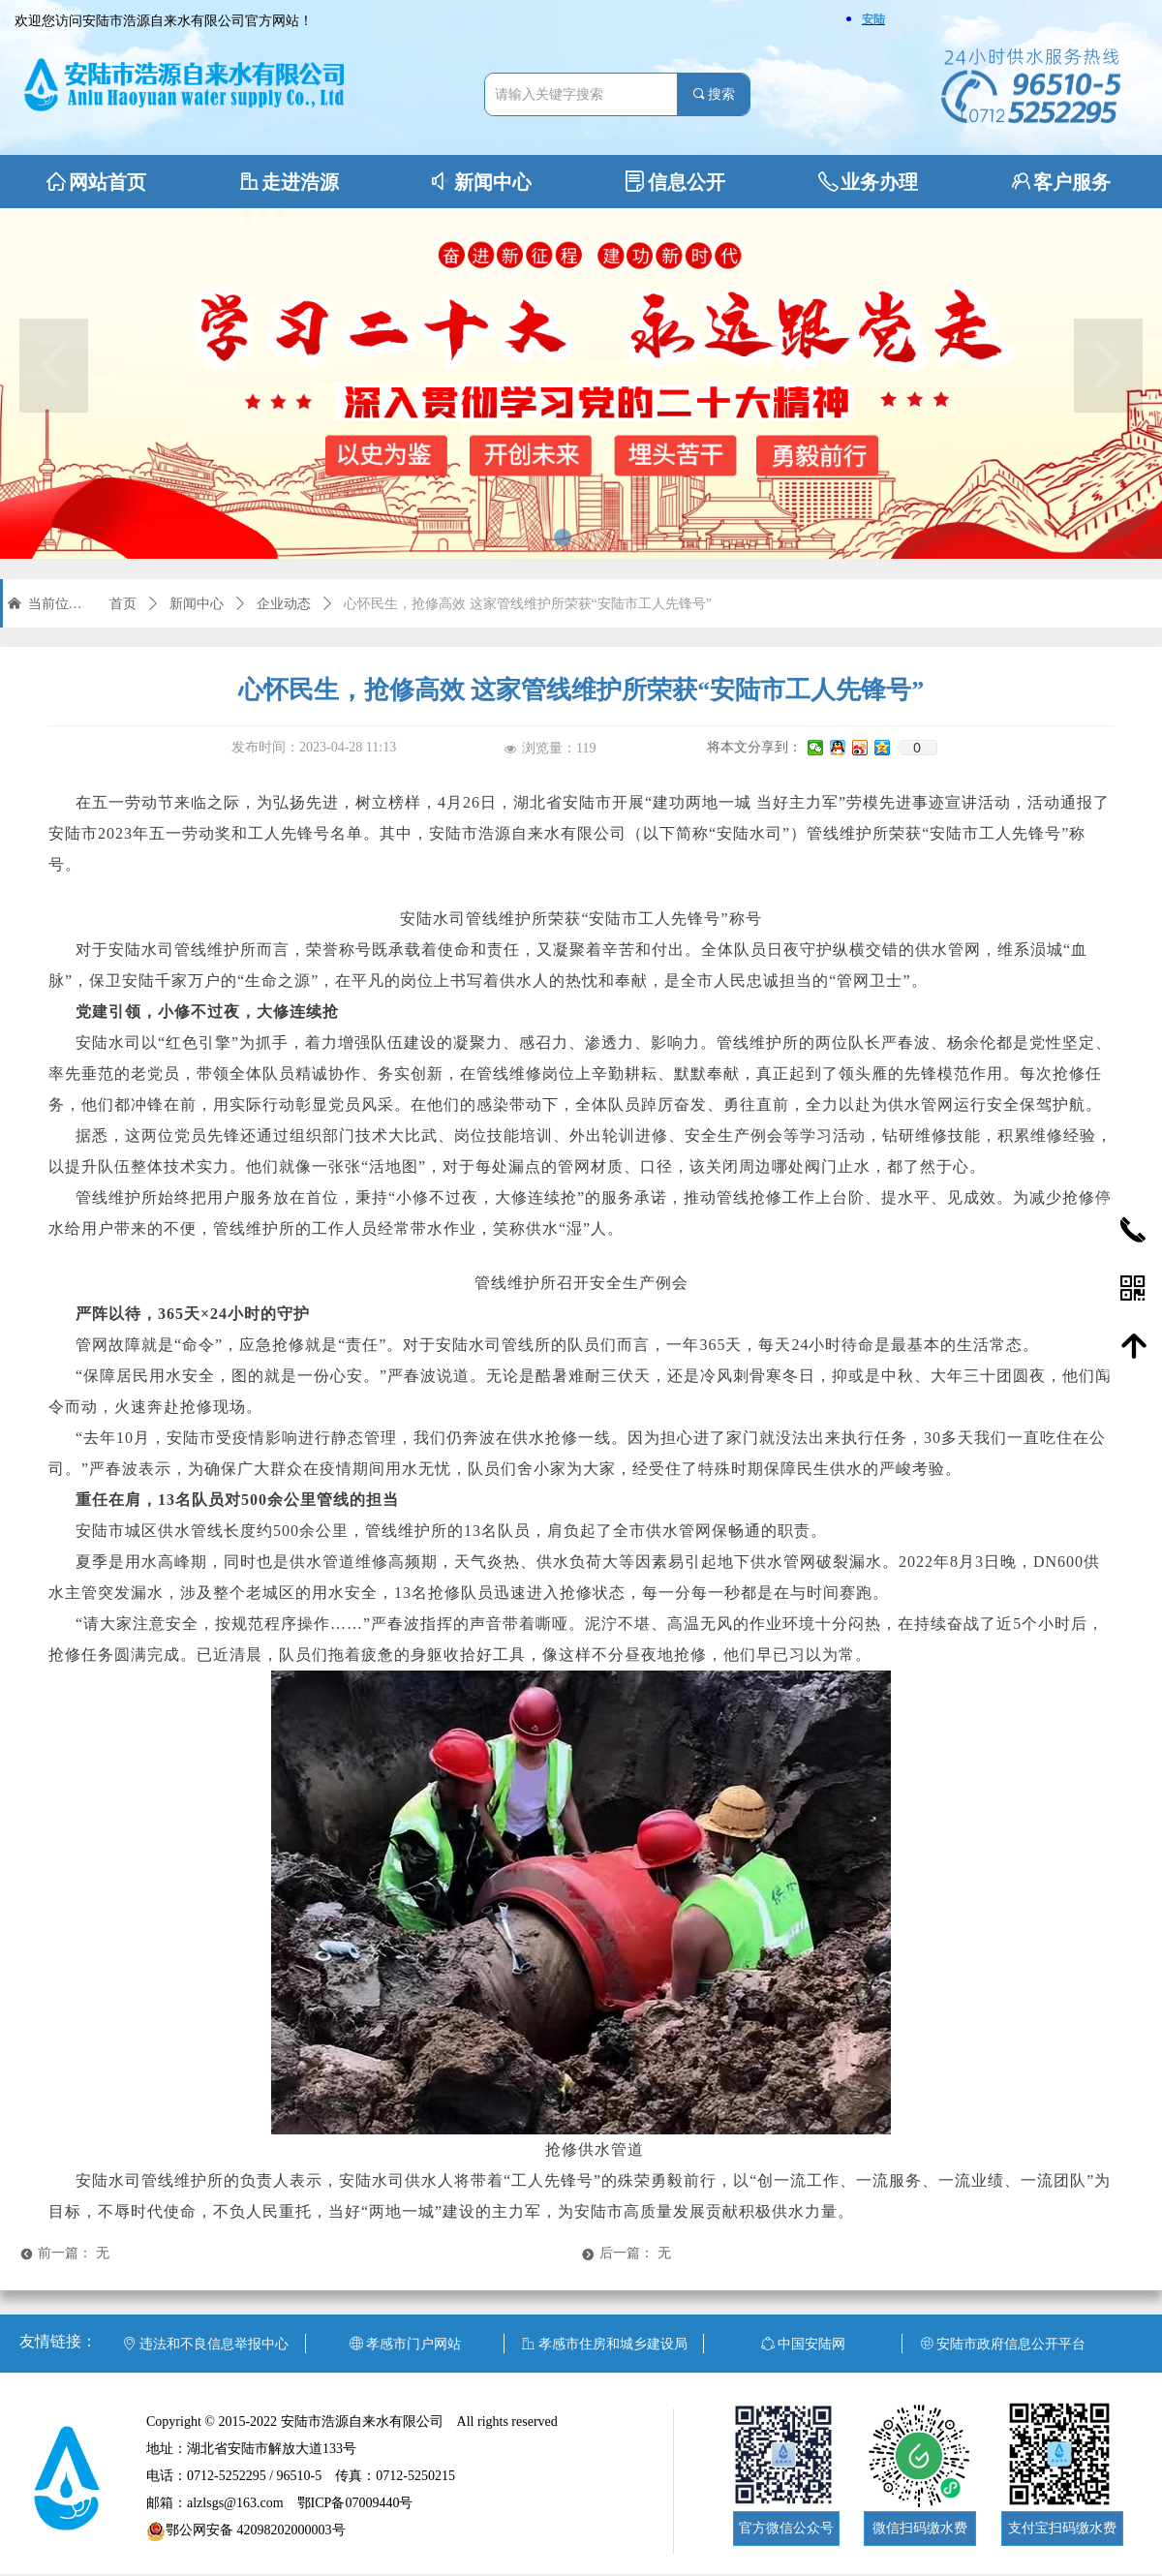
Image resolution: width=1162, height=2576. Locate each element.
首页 (123, 604)
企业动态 (284, 604)
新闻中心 (196, 604)
